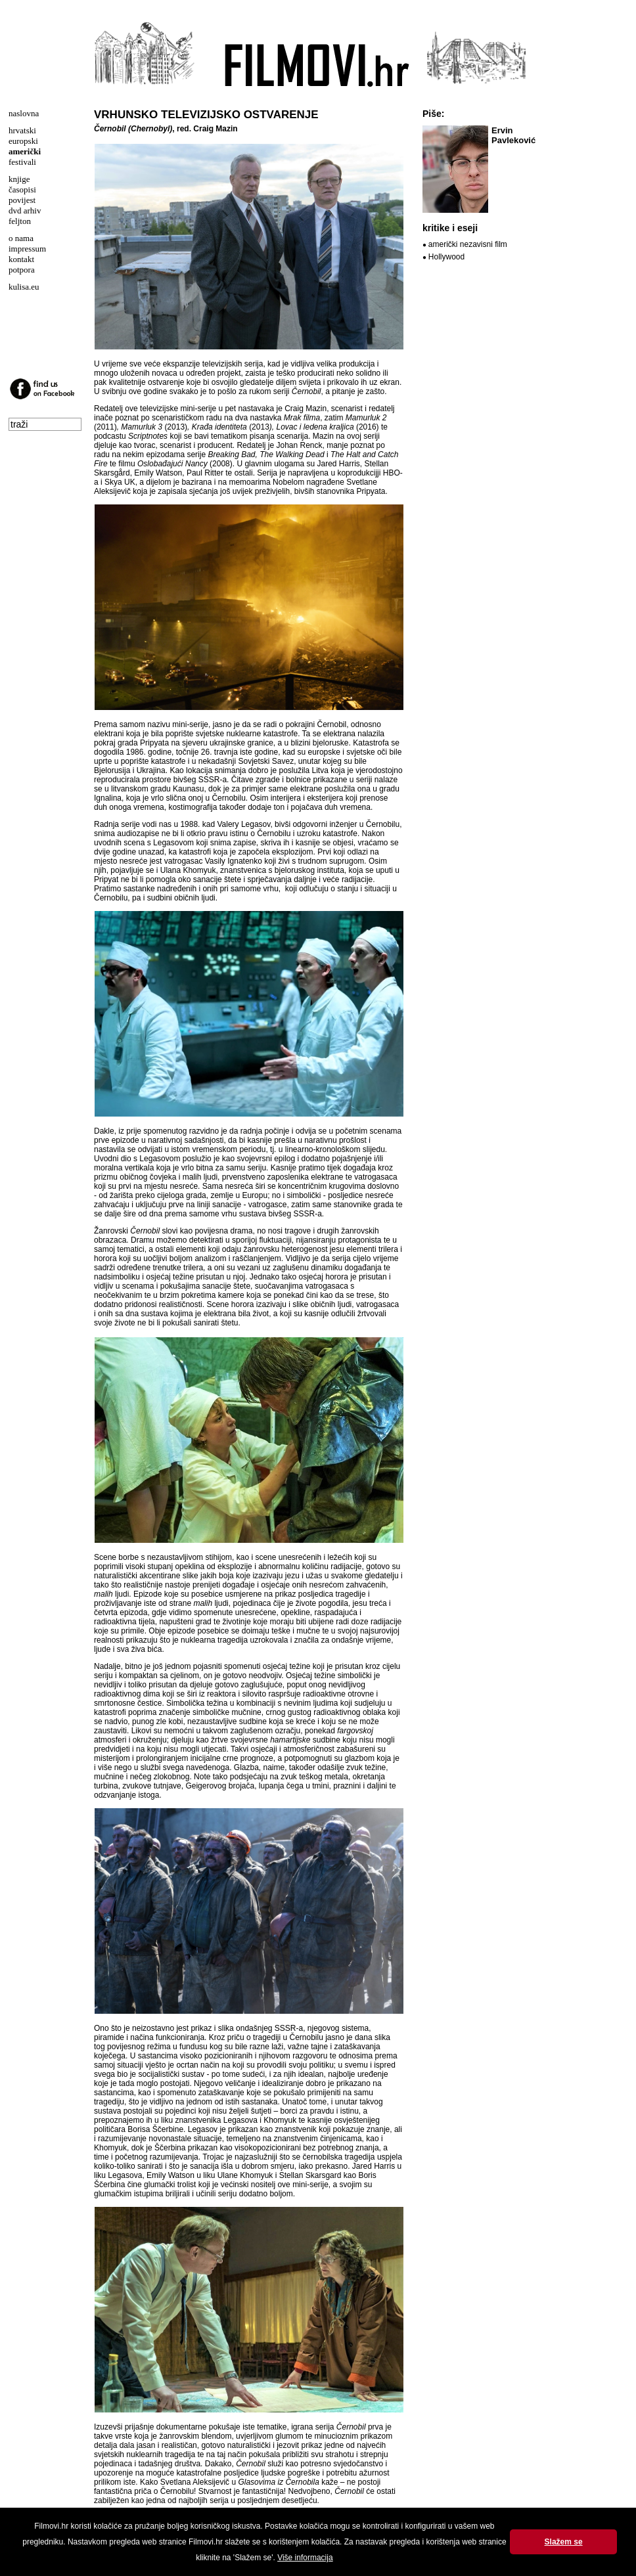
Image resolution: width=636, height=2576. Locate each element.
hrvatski (22, 130)
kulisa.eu (24, 287)
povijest (22, 200)
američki (25, 151)
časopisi (22, 189)
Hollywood (446, 256)
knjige (19, 179)
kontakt (21, 259)
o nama (21, 238)
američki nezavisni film (467, 244)
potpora (22, 270)
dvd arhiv (25, 210)
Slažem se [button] (564, 2541)
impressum (27, 249)
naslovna (24, 113)
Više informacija (304, 2557)
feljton (20, 221)
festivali (22, 162)
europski (23, 141)
